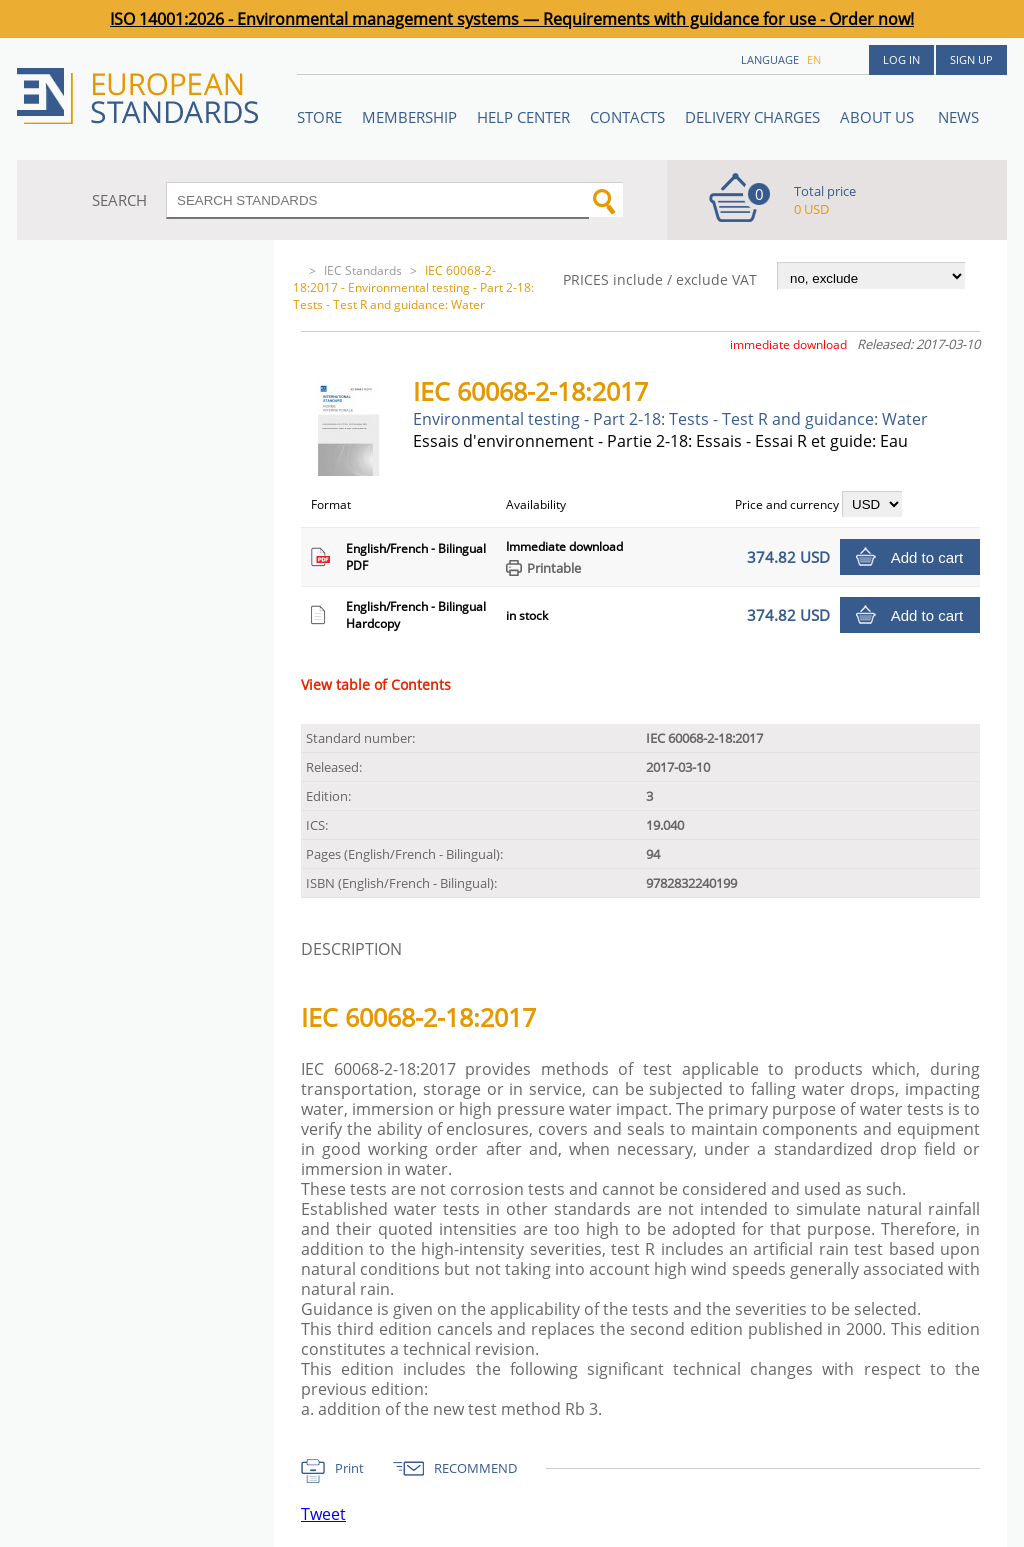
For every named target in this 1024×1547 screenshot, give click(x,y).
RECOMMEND (475, 1468)
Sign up (971, 59)
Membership (409, 117)
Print (349, 1468)
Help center (523, 117)
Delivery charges (752, 117)
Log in (901, 59)
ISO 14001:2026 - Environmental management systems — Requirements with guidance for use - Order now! (512, 19)
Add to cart (927, 557)
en (814, 59)
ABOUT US (879, 117)
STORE (319, 117)
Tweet (323, 1514)
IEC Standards (363, 270)
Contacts (627, 117)
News (958, 117)
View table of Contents (376, 684)
